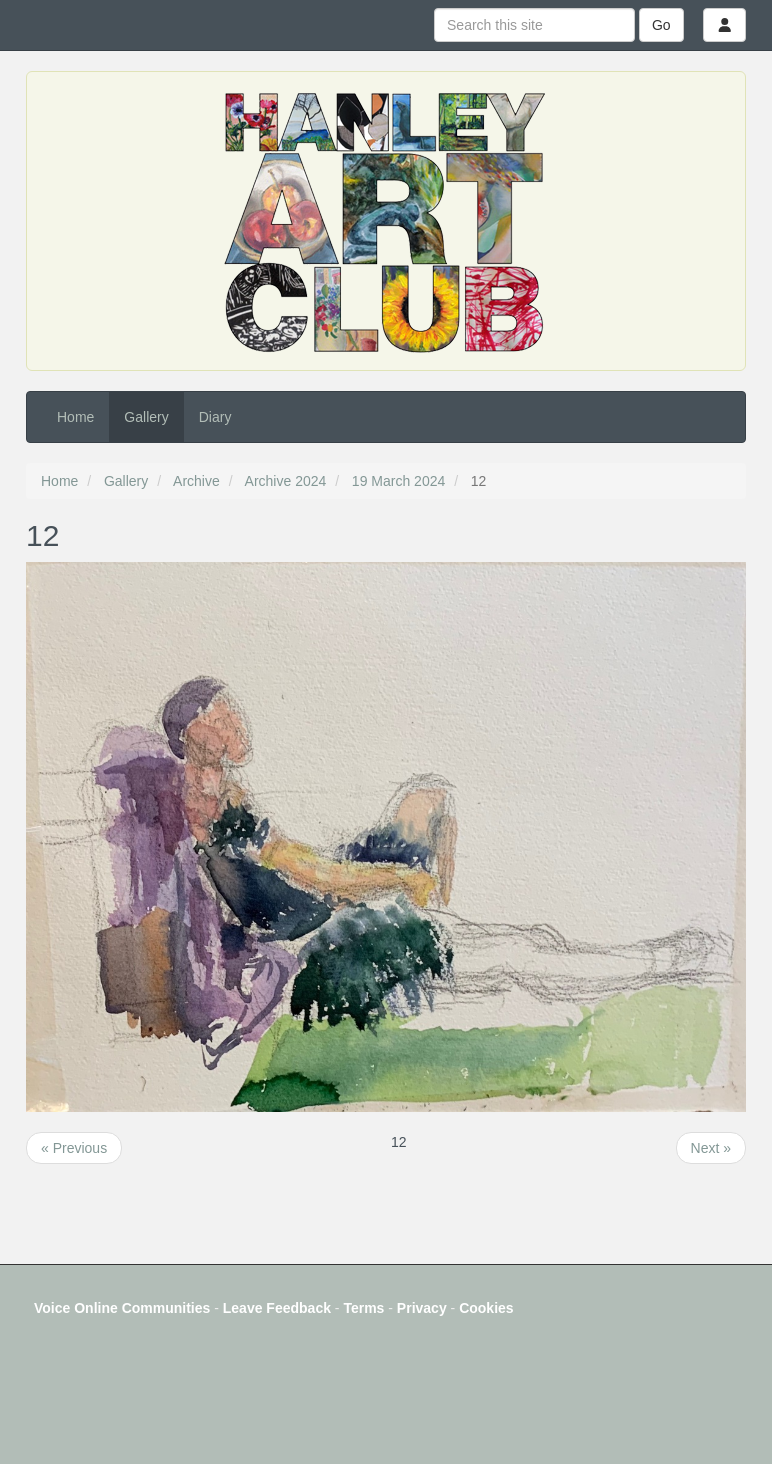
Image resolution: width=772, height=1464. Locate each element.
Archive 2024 (286, 481)
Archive (196, 481)
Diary (215, 417)
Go (661, 25)
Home (75, 417)
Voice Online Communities (122, 1308)
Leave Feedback (277, 1308)
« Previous (74, 1148)
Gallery (146, 417)
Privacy (422, 1308)
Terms (363, 1308)
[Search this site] (534, 25)
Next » (711, 1148)
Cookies (486, 1308)
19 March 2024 (398, 481)
